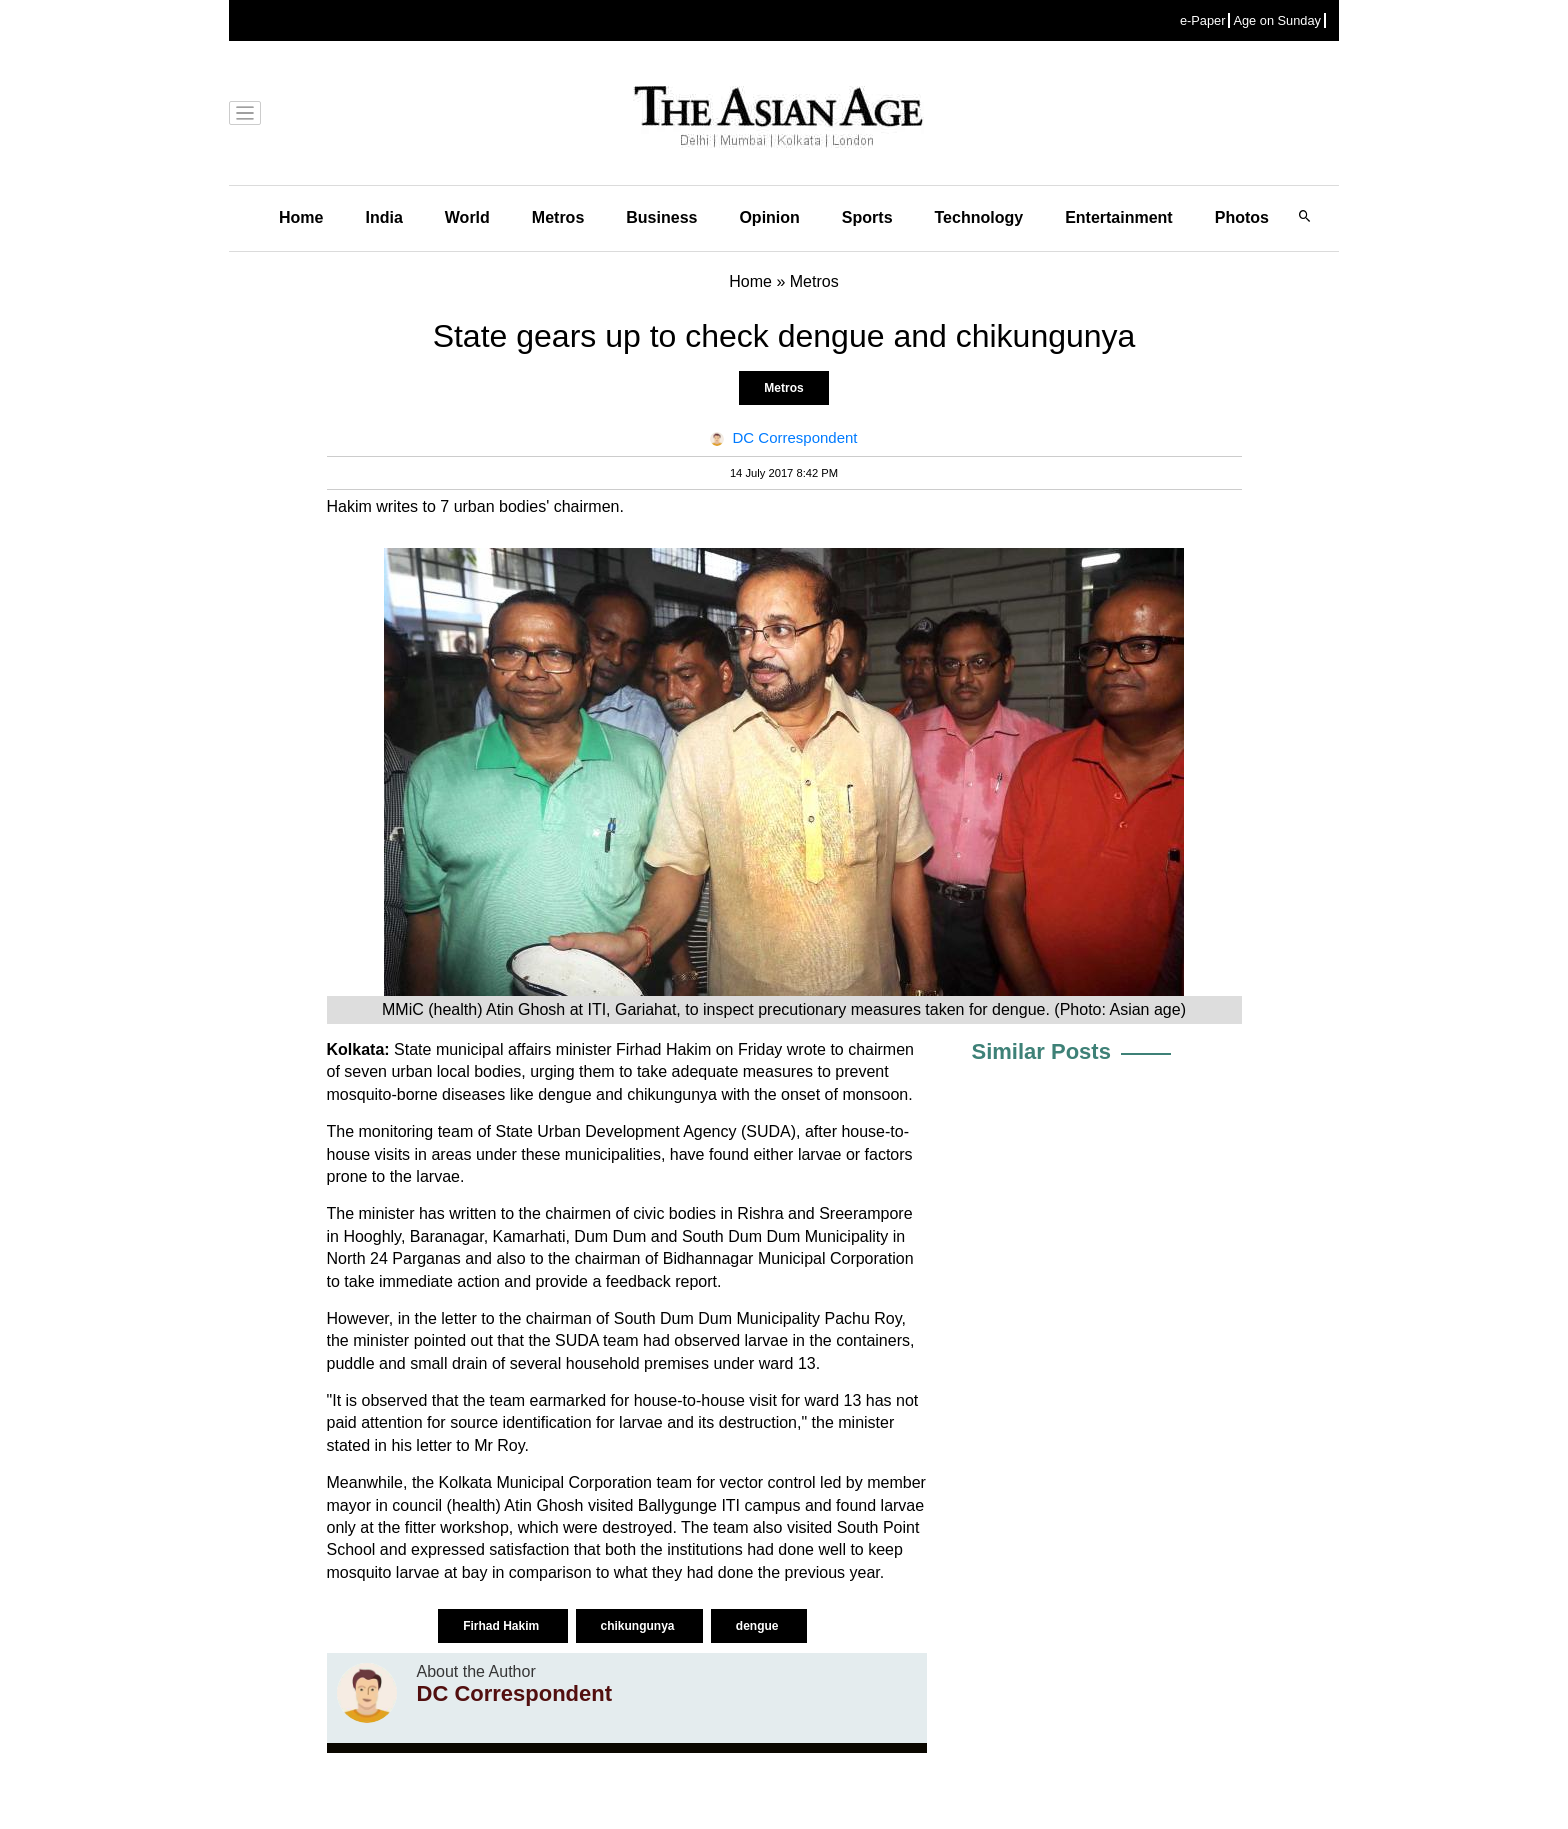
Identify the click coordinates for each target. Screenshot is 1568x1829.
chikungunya (639, 1626)
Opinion (769, 217)
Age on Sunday (1277, 20)
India (383, 217)
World (467, 217)
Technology (979, 217)
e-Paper (1203, 20)
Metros (558, 217)
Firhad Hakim (502, 1626)
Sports (867, 217)
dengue (759, 1626)
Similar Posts (1041, 1051)
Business (661, 217)
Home (301, 217)
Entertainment (1119, 217)
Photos (1242, 217)
